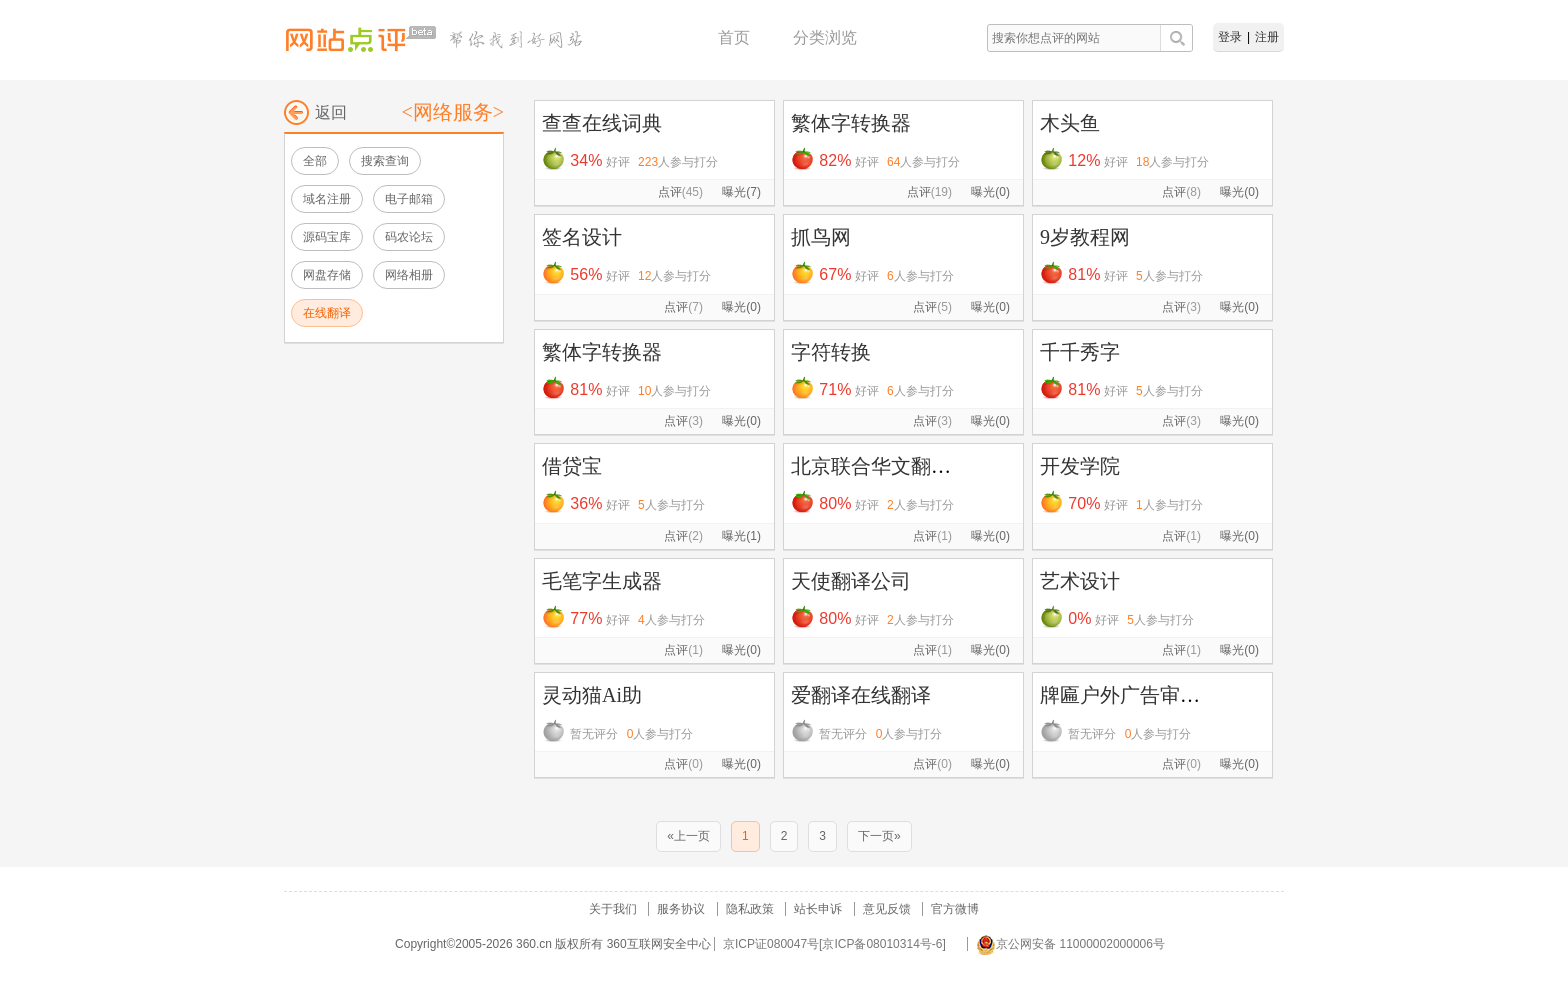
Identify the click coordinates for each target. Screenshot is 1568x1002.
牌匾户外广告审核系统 (1140, 695)
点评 (680, 192)
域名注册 (327, 199)
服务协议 (681, 909)
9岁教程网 (1085, 237)
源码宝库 (327, 237)
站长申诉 (818, 909)
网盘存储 (327, 275)
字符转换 (831, 352)
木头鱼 (1070, 123)
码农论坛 (409, 237)
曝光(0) (990, 192)
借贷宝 (572, 466)
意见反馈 (887, 909)
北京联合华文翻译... (878, 466)
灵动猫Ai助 (592, 695)
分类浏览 (825, 37)
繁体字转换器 (851, 123)
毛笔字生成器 (602, 581)
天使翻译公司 (851, 581)
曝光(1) (741, 536)
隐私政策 (750, 909)
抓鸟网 (821, 237)
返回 (315, 112)
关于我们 (613, 909)
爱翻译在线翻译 (861, 695)
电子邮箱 (409, 199)
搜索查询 (385, 161)
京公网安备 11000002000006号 (1070, 944)
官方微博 (955, 909)
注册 (1267, 37)
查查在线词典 (602, 123)
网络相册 (409, 275)
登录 (1230, 37)
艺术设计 (1080, 581)
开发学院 (1080, 466)
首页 (734, 37)
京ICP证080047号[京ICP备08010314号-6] (834, 944)
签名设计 (582, 237)
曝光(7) (741, 192)
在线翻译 (327, 313)
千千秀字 (1080, 352)
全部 (315, 161)
